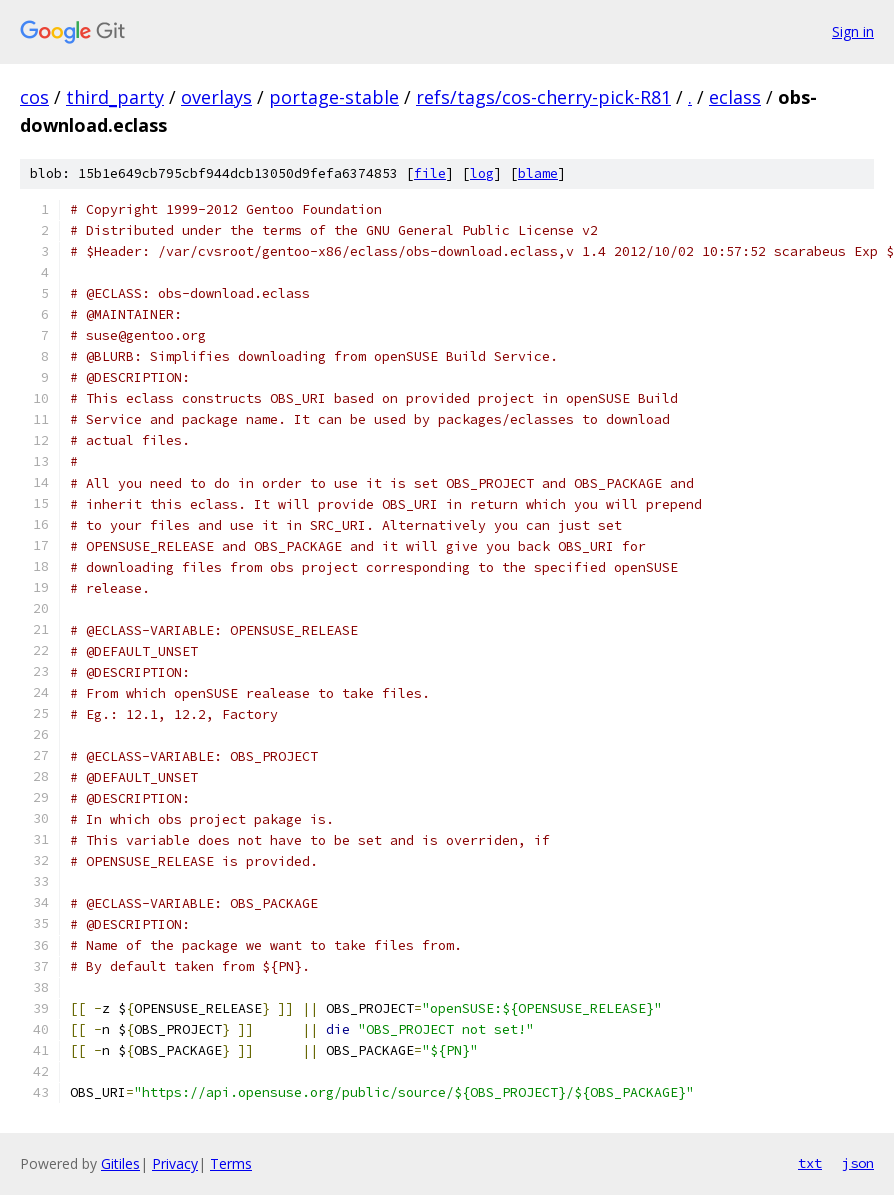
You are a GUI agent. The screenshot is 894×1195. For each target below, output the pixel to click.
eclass (735, 97)
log (482, 173)
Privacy (175, 1163)
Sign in (853, 31)
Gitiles (120, 1163)
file (430, 173)
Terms (231, 1163)
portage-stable (334, 97)
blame (538, 173)
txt (810, 1163)
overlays (216, 97)
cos (34, 97)
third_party (115, 97)
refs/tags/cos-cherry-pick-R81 (543, 97)
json (858, 1163)
